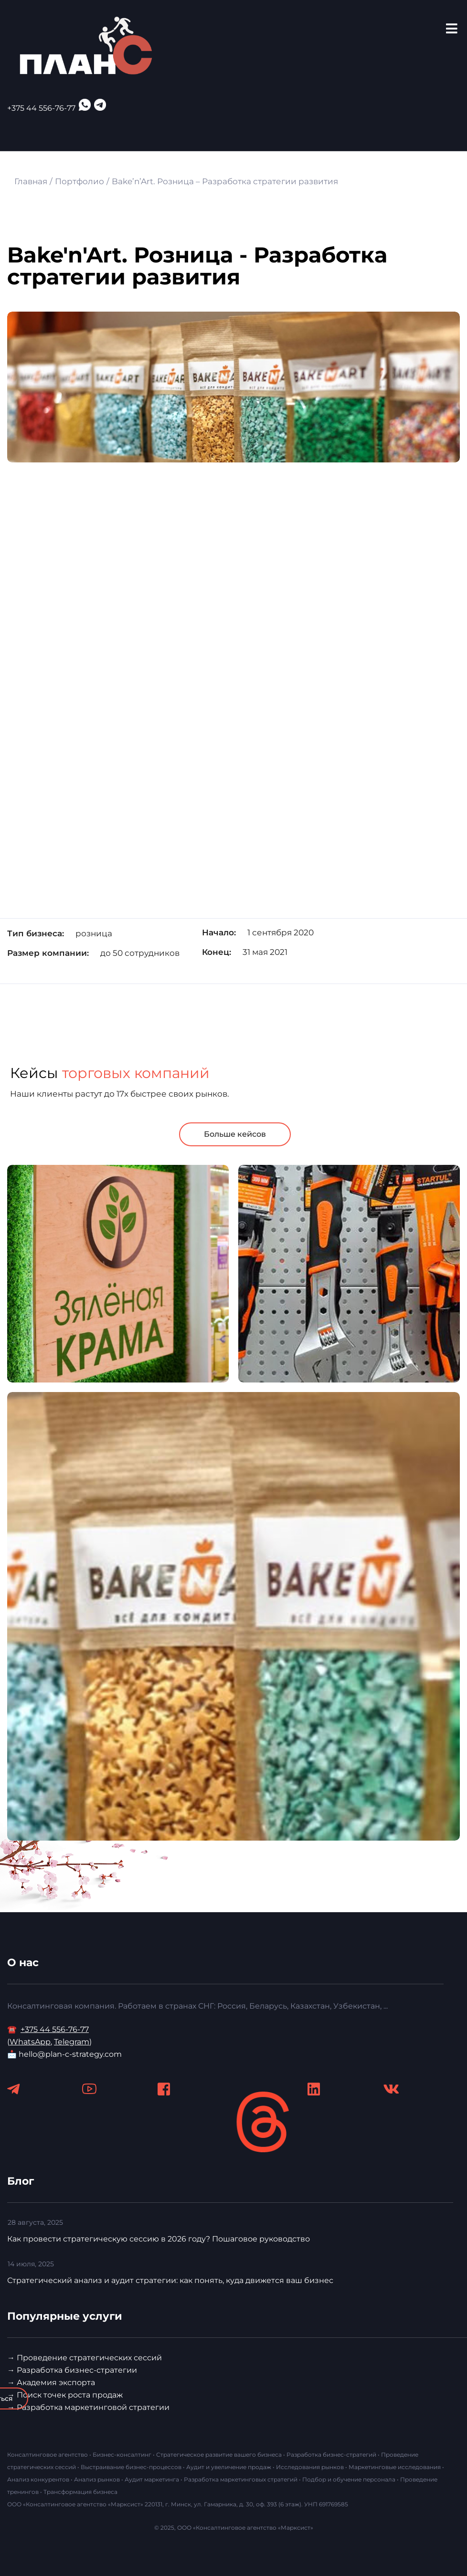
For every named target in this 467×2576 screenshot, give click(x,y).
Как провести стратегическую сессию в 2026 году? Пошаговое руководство (158, 2238)
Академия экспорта (56, 2382)
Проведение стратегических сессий (89, 2357)
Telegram (71, 2041)
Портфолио (79, 181)
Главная (30, 181)
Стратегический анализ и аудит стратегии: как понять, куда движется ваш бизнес (170, 2280)
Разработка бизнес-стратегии (77, 2370)
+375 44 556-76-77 (41, 108)
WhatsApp (30, 2041)
